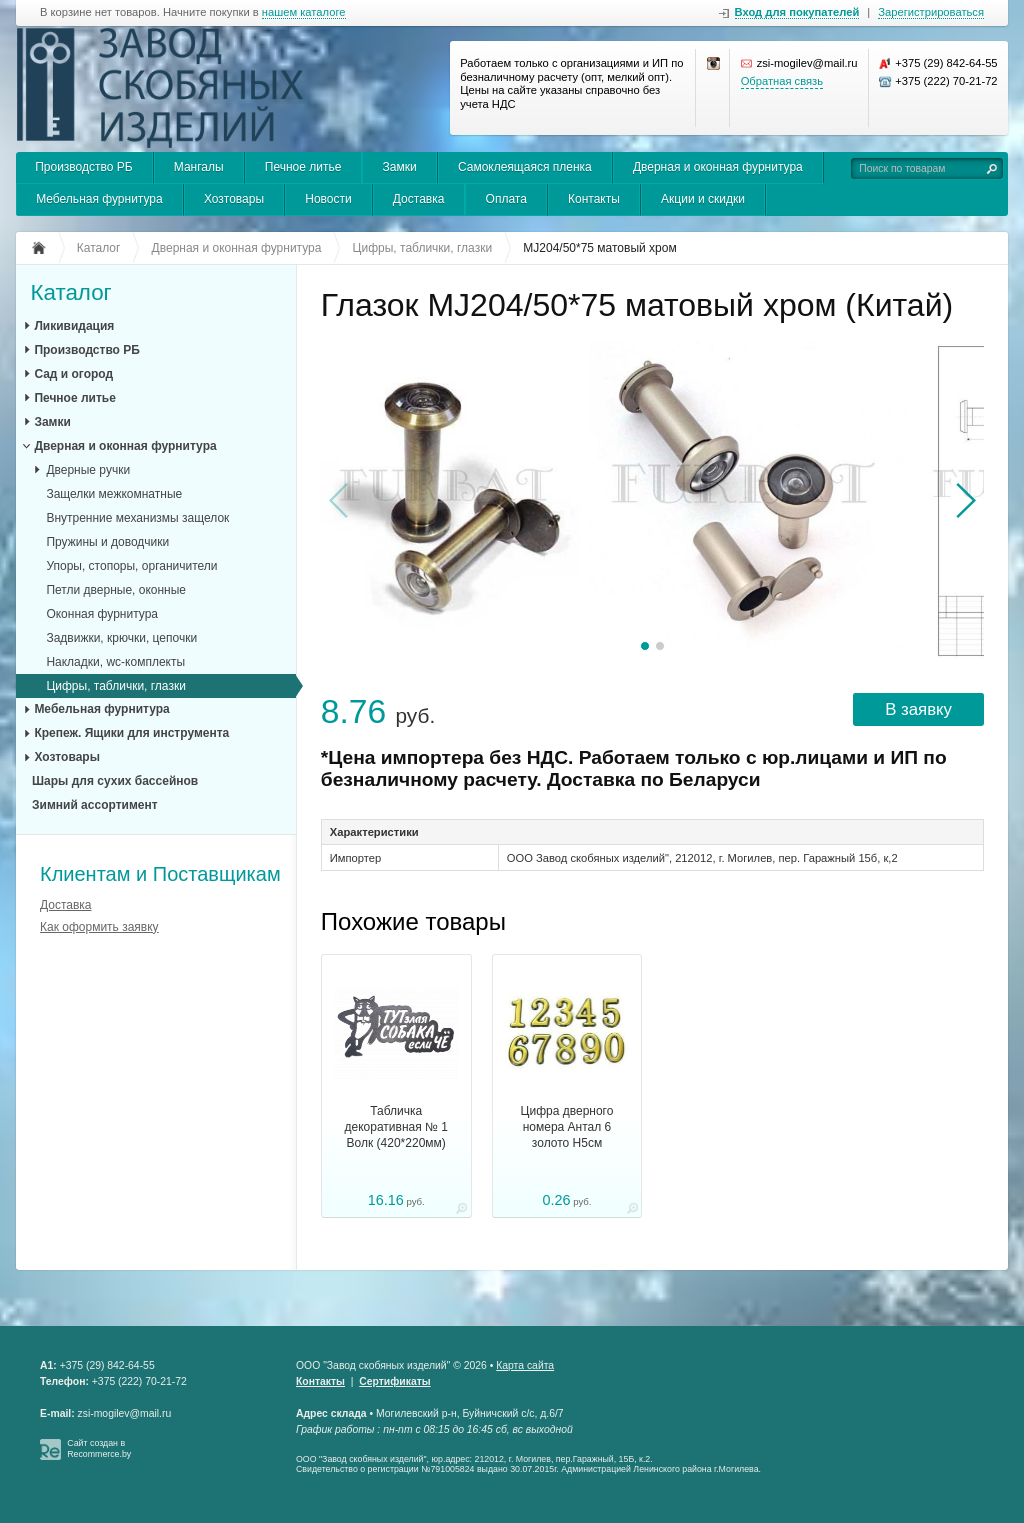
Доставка (419, 199)
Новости (328, 199)
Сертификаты (394, 1381)
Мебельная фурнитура (99, 199)
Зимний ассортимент (95, 805)
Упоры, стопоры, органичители (131, 566)
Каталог (70, 293)
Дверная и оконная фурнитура (718, 167)
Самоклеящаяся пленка (525, 167)
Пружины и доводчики (107, 542)
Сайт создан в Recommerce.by (99, 1448)
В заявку (918, 709)
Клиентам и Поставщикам (160, 874)
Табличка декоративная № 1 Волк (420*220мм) (396, 1127)
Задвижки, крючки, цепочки (121, 638)
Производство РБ (83, 167)
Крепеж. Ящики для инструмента (131, 733)
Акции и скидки (703, 199)
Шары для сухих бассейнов (115, 781)
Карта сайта (525, 1365)
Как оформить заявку (99, 927)
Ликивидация (74, 326)
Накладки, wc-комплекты (115, 662)
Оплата (506, 199)
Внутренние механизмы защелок (137, 518)
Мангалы (199, 167)
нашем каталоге (304, 12)
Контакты (594, 199)
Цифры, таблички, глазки (115, 686)
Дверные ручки (88, 470)
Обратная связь (782, 81)
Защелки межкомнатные (114, 494)
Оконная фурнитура (102, 614)
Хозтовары (234, 199)
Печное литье (303, 167)
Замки (400, 167)
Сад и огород (73, 374)
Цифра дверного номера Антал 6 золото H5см (567, 1127)
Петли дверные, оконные (116, 590)
